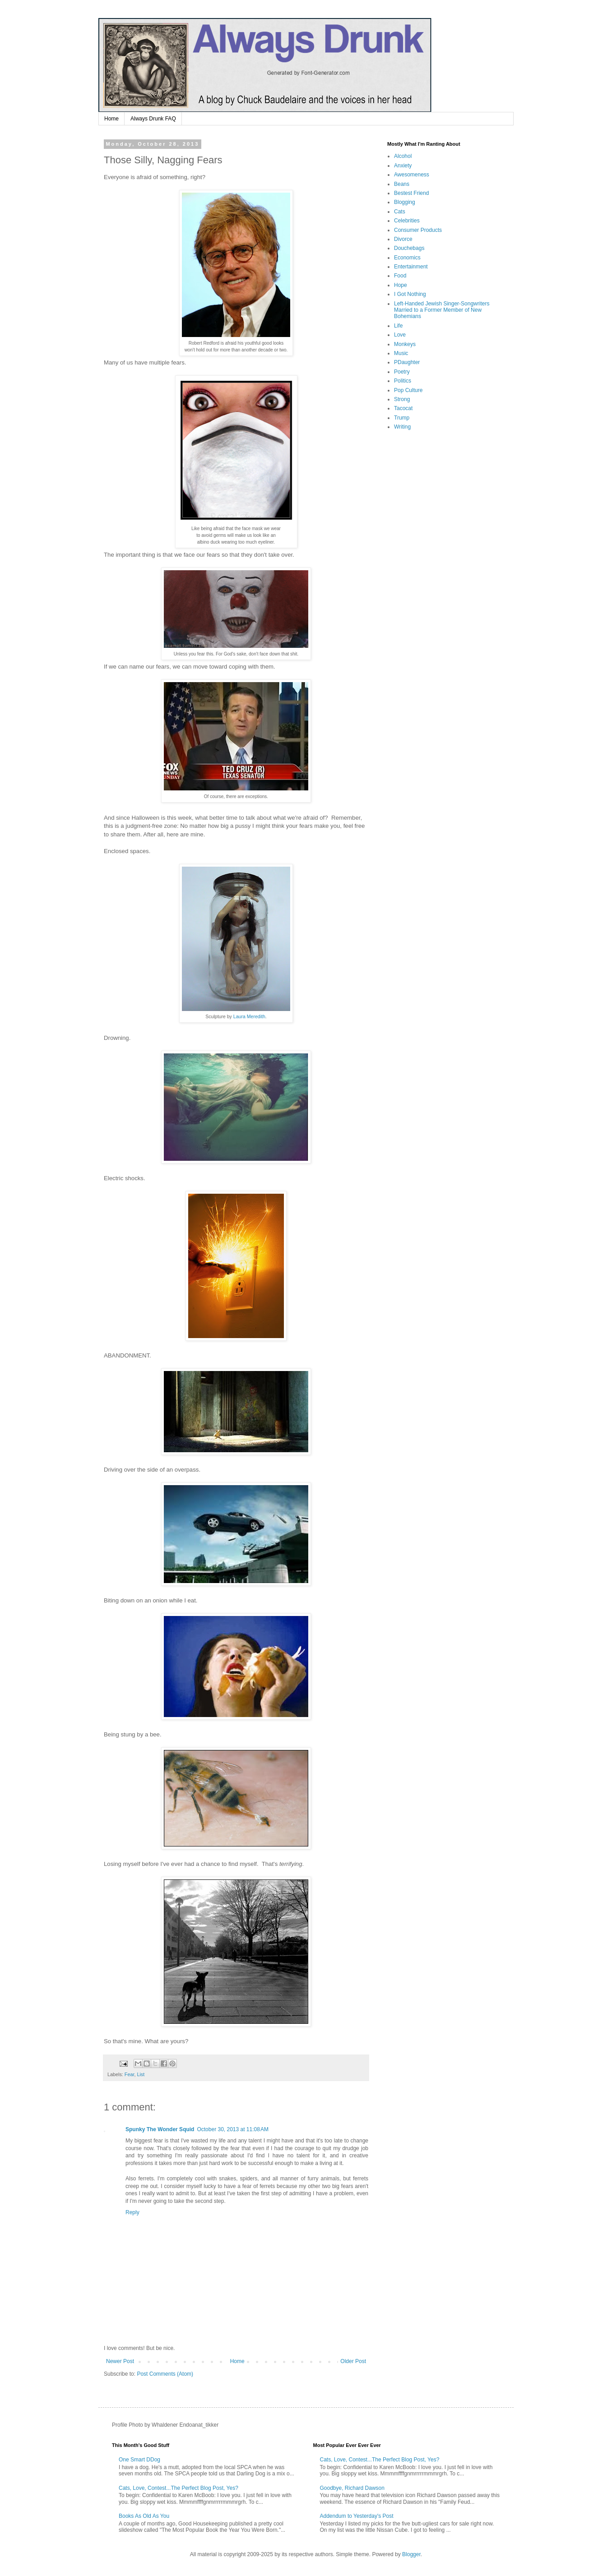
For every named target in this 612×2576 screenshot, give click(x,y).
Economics (407, 257)
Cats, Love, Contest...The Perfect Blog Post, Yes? (178, 2488)
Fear (129, 2074)
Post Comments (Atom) (165, 2374)
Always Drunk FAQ (153, 118)
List (140, 2074)
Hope (400, 285)
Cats (399, 211)
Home (111, 118)
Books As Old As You (144, 2516)
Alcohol (403, 156)
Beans (401, 184)
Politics (402, 381)
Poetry (402, 372)
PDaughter (407, 362)
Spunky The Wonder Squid (159, 2129)
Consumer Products (418, 230)
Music (401, 353)
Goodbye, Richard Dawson (352, 2488)
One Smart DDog (139, 2459)
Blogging (404, 202)
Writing (402, 427)
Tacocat (403, 408)
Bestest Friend (411, 193)
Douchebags (409, 248)
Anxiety (403, 165)
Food (400, 275)
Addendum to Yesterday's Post (357, 2516)
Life (398, 326)
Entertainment (411, 266)
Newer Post (120, 2361)
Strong (402, 399)
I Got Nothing (410, 294)
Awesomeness (411, 174)
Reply (132, 2212)
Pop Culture (408, 390)
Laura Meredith (249, 1016)
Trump (401, 418)
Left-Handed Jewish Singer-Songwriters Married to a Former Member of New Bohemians (441, 310)
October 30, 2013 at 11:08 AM (232, 2129)
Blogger (411, 2554)
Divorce (403, 239)
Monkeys (405, 344)
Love (400, 335)
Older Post (353, 2361)
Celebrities (407, 220)
